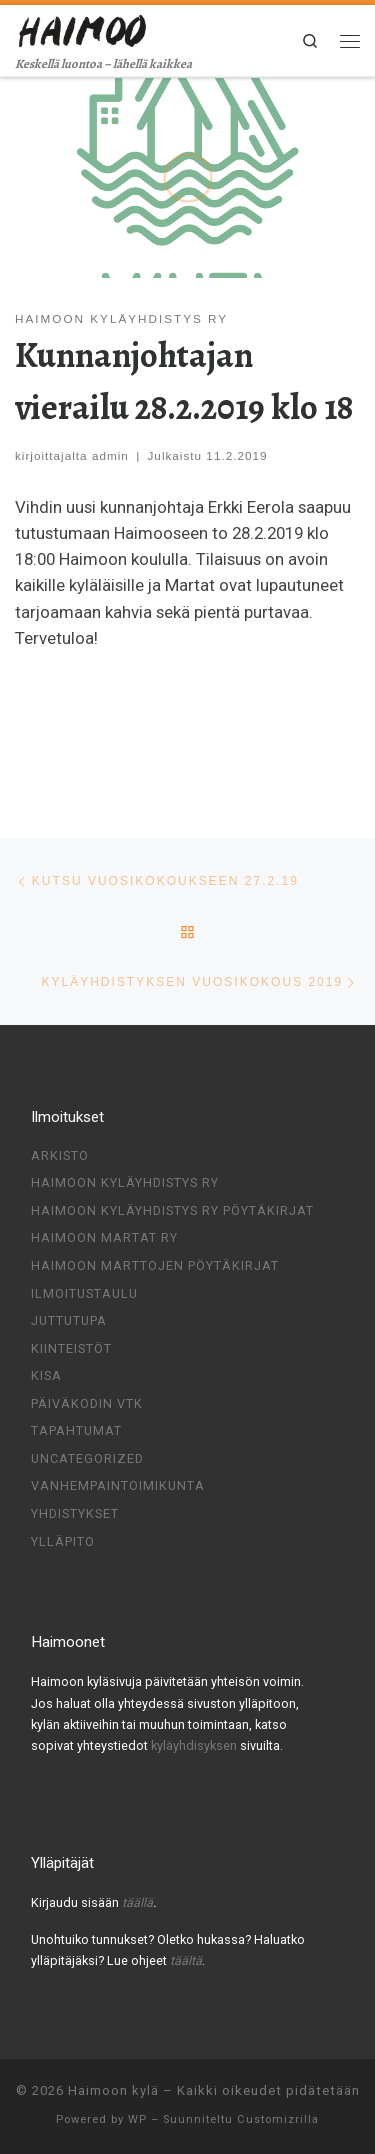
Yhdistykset (75, 1513)
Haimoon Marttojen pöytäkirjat (155, 1265)
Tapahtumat (76, 1430)
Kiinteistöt (71, 1348)
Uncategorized (87, 1458)
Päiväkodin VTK (87, 1403)
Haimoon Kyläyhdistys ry (125, 1182)
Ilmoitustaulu (84, 1293)
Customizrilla (278, 2119)
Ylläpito (63, 1540)
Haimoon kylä (113, 2090)
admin (110, 455)
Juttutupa (69, 1320)
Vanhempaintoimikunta (118, 1485)
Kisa (46, 1375)
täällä (137, 1902)
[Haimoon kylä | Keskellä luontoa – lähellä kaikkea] (83, 29)
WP (137, 2119)
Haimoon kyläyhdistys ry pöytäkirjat (172, 1210)
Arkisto (60, 1155)
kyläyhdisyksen (195, 1745)
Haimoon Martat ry (104, 1237)
